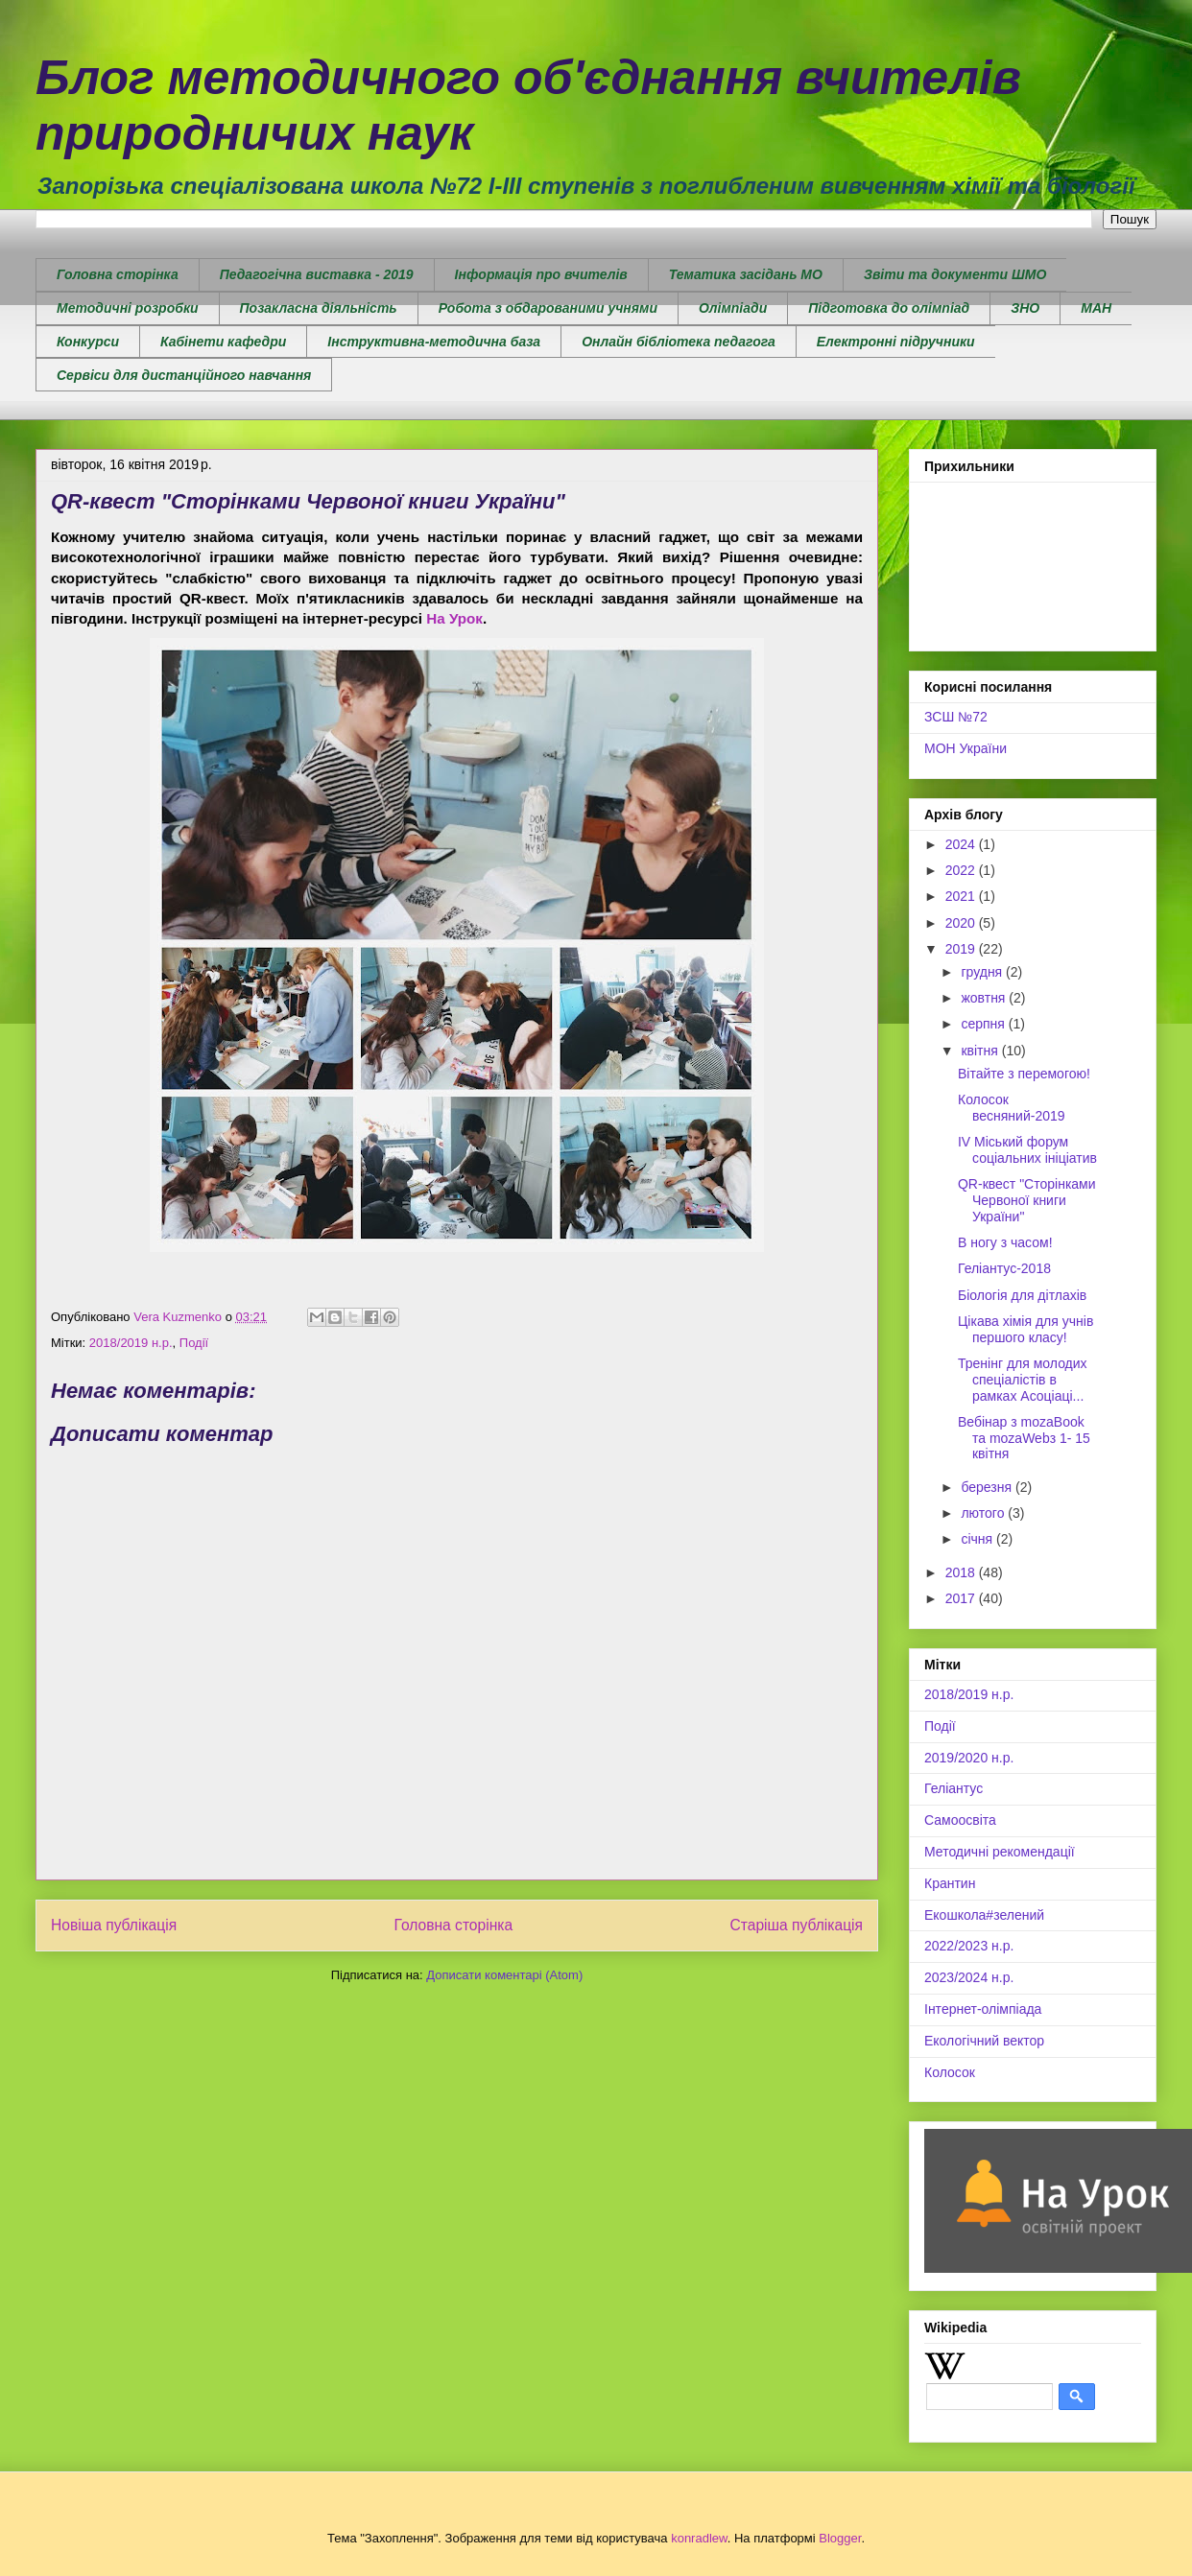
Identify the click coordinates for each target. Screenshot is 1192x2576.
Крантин (949, 1883)
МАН (1096, 308)
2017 (962, 1598)
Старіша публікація (796, 1925)
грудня (983, 972)
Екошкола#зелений (984, 1915)
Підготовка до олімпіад (888, 308)
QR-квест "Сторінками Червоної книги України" (1027, 1200)
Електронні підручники (896, 341)
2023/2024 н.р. (968, 1977)
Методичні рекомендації (999, 1851)
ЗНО (1025, 308)
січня (978, 1539)
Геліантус (953, 1788)
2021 (962, 896)
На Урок (454, 618)
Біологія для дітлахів (1022, 1295)
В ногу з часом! (1005, 1242)
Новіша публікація (114, 1925)
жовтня (985, 997)
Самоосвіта (960, 1820)
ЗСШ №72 (956, 716)
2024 (962, 844)
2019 (962, 949)
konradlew (699, 2538)
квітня (981, 1050)
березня (988, 1487)
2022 (962, 870)
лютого (984, 1513)
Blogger (840, 2538)
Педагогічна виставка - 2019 (317, 274)
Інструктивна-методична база (433, 341)
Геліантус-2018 (1004, 1268)
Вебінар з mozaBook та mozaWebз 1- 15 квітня (1024, 1438)
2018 (962, 1572)
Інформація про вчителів (541, 274)
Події (193, 1342)
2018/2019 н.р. (131, 1342)
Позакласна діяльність (318, 308)
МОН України (965, 748)
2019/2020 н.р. (968, 1757)
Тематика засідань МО (745, 274)
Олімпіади (733, 308)
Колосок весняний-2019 (1011, 1107)
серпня (984, 1023)
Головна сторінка (118, 274)
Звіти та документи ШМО (955, 274)
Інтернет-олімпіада (982, 2009)
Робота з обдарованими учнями (548, 308)
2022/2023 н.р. (968, 1945)
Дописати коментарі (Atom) (504, 1975)
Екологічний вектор (984, 2040)
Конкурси (88, 341)
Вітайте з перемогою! (1024, 1073)
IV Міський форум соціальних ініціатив (1027, 1150)
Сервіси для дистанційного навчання (184, 375)
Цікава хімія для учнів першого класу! (1025, 1329)
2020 (962, 923)
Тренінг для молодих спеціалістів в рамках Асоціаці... (1022, 1380)
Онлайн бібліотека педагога (678, 341)
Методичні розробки (128, 308)
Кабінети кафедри (223, 341)
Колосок (949, 2072)
